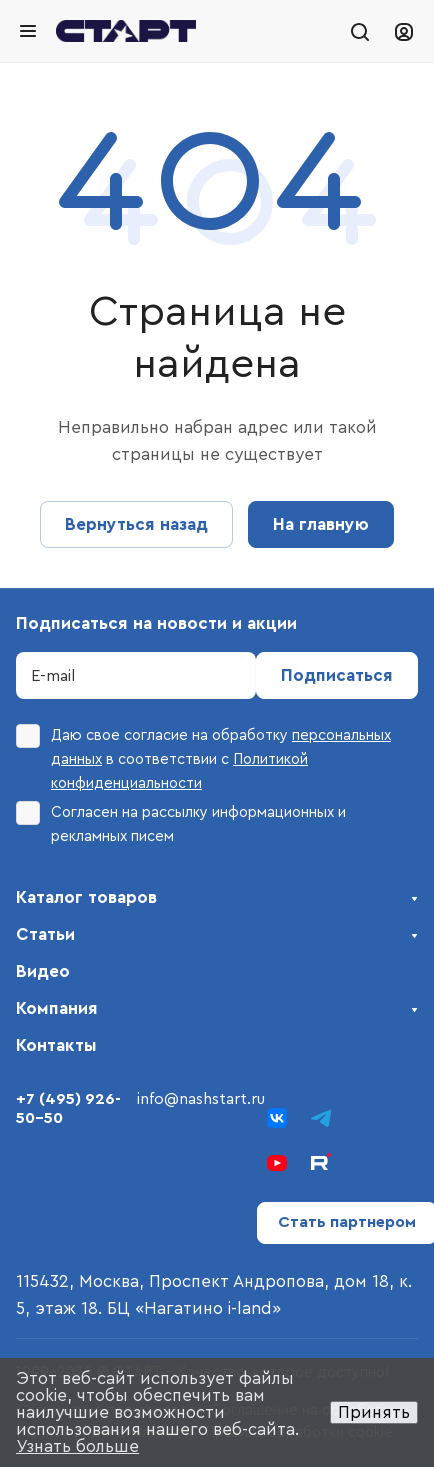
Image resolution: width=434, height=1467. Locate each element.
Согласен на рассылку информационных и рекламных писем (181, 822)
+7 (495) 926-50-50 (68, 1108)
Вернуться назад (136, 524)
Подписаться (337, 675)
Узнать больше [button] (77, 1446)
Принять (374, 1412)
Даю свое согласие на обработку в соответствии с (203, 757)
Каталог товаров (86, 897)
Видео (43, 971)
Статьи (45, 934)
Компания (57, 1008)
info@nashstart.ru (201, 1099)
